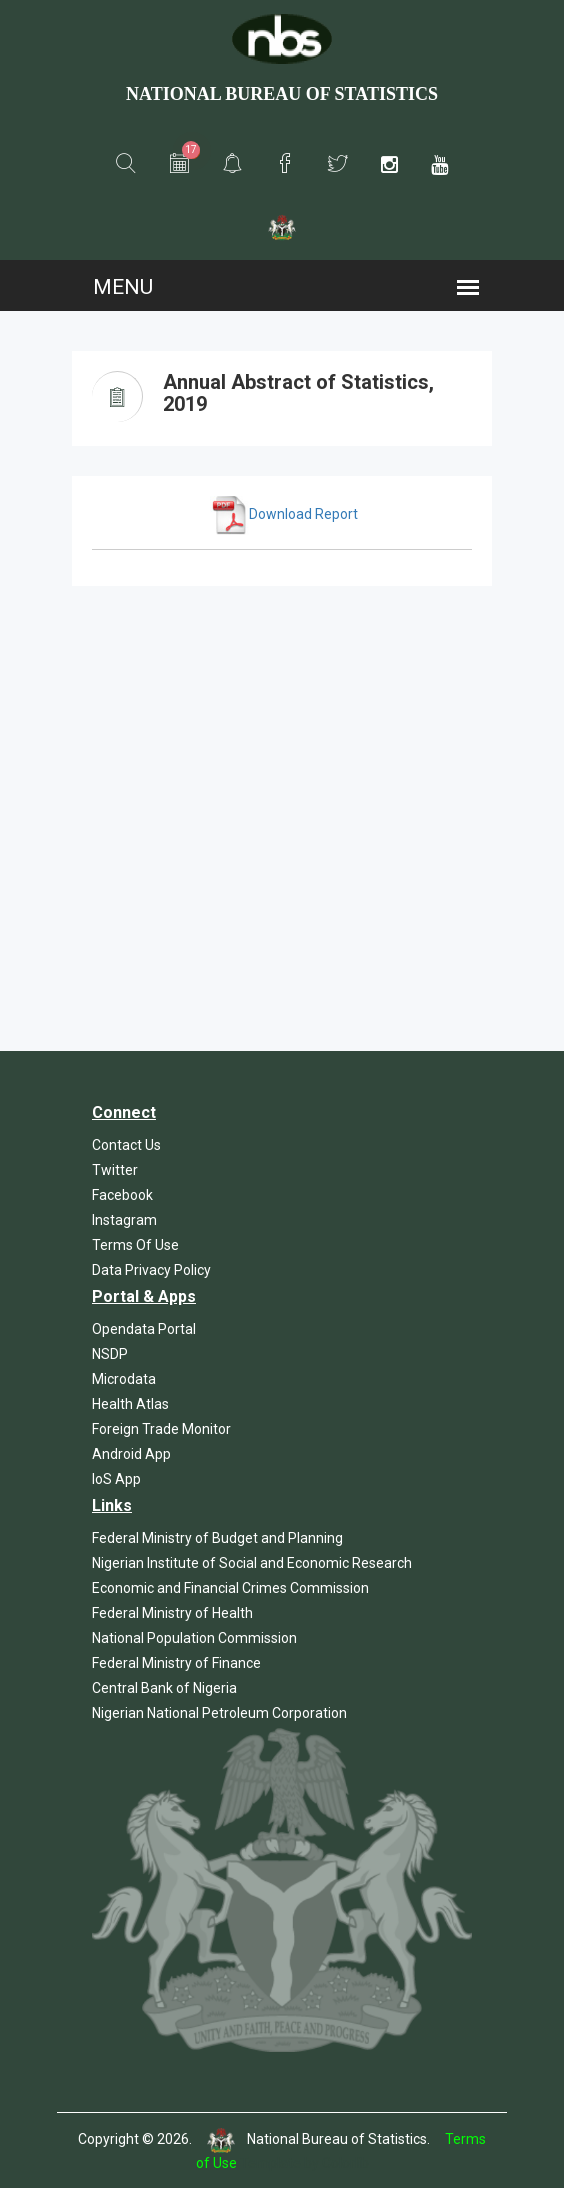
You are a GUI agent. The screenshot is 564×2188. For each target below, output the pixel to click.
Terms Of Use (135, 1245)
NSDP (110, 1354)
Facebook (122, 1195)
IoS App (116, 1479)
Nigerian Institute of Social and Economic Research (252, 1563)
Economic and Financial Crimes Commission (230, 1588)
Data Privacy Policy (151, 1270)
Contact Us (126, 1145)
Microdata (124, 1379)
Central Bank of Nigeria (164, 1688)
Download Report (284, 514)
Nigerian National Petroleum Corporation (219, 1713)
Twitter (115, 1170)
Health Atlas (130, 1404)
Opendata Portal (144, 1329)
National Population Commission (194, 1638)
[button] (126, 164)
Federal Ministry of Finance (176, 1663)
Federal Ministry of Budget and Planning (217, 1538)
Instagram (124, 1220)
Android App (131, 1454)
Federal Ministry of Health (172, 1613)
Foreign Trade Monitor (161, 1429)
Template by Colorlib (304, 2163)
